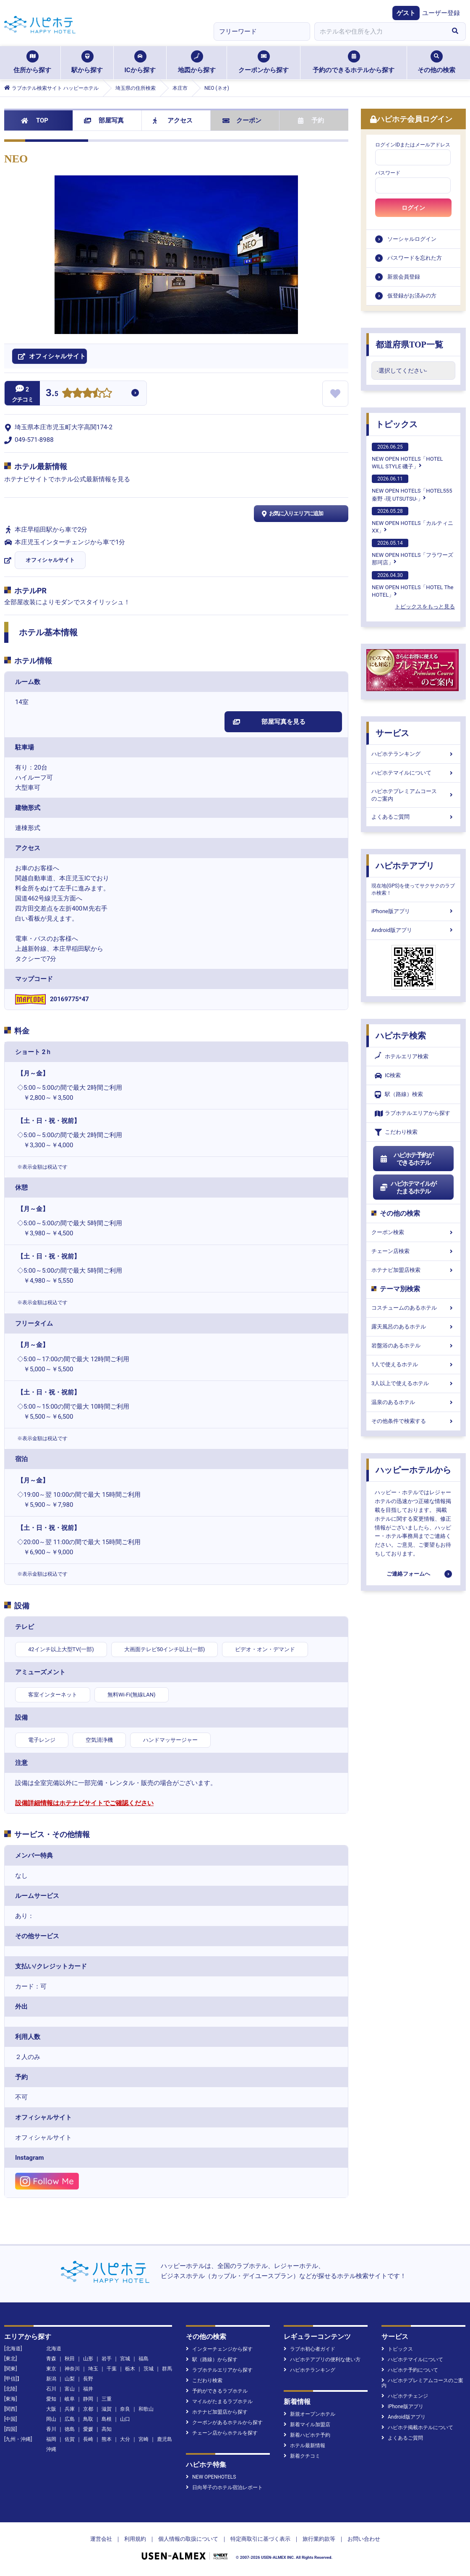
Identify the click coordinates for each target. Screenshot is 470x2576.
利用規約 (135, 2539)
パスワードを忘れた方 (414, 258)
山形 (88, 2359)
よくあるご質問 (413, 817)
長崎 (88, 2439)
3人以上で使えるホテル (413, 1383)
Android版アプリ (413, 930)
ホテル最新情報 (304, 2445)
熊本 (107, 2439)
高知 (107, 2429)
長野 (88, 2379)
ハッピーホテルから (413, 1470)
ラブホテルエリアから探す (412, 1113)
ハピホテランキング (413, 754)
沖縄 (51, 2449)
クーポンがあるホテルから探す (224, 2422)
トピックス (397, 424)
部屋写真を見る (269, 722)
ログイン (413, 207)
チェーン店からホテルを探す (222, 2433)
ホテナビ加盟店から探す (217, 2412)
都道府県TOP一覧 (409, 344)
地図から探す (197, 62)
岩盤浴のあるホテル (413, 1345)
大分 (125, 2439)
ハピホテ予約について (409, 2370)
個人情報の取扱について (188, 2539)
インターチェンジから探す (219, 2349)
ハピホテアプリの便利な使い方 (322, 2359)
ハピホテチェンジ (404, 2396)
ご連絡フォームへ (408, 1574)
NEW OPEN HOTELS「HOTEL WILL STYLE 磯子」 (407, 456)
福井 (88, 2389)
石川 (51, 2389)
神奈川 (72, 2369)
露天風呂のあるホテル (413, 1326)
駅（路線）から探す (212, 2359)
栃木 (130, 2369)
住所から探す (32, 62)
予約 (311, 120)
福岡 (51, 2439)
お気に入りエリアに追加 (291, 513)
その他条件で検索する (413, 1421)
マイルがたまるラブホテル (219, 2401)
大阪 (51, 2409)
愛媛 (88, 2429)
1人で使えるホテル (413, 1364)
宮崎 (143, 2439)
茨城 (149, 2369)
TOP (34, 120)
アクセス (173, 120)
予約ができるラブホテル (217, 2391)
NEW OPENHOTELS (211, 2477)
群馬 (167, 2369)
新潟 (51, 2379)
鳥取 (88, 2419)
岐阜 (70, 2399)
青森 (51, 2359)
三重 (107, 2399)
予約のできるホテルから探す (353, 62)
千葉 (112, 2369)
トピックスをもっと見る (425, 606)
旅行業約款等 (319, 2539)
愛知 (51, 2399)
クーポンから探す (263, 62)
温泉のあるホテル (413, 1402)
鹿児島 (164, 2439)
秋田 (70, 2359)
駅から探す (87, 62)
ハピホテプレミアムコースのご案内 (413, 795)
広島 (70, 2419)
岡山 (51, 2419)
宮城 (125, 2359)
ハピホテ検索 (401, 1035)
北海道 (53, 2349)
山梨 (70, 2379)
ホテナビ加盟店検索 (413, 1270)
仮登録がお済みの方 (411, 295)
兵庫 (70, 2409)
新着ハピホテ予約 (307, 2435)
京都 (88, 2409)
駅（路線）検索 (399, 1094)
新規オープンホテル (309, 2414)
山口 (125, 2419)
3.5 (52, 394)
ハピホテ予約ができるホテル (406, 1159)
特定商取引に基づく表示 (260, 2539)
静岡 (88, 2399)
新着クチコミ (302, 2456)
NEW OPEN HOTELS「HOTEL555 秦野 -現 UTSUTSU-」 (412, 488)
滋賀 (107, 2409)
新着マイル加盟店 (307, 2424)
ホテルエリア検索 (401, 1056)
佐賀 (70, 2439)
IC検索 (388, 1075)
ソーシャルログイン (411, 239)
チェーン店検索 (413, 1251)
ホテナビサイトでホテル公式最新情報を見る (67, 479)
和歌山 (146, 2409)
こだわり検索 (396, 1132)
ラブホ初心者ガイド (309, 2349)
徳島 (70, 2429)
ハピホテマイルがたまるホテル (408, 1187)
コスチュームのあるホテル (413, 1308)
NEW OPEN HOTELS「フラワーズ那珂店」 (412, 552)
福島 (143, 2359)
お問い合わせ (363, 2539)
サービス (392, 733)
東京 (51, 2369)
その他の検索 (436, 62)
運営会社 (101, 2539)
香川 (51, 2429)
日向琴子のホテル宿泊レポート (224, 2487)
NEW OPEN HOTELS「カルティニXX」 (412, 520)
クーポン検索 (413, 1232)
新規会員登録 (403, 277)
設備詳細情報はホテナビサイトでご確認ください (84, 1803)
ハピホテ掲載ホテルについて (417, 2427)
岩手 (107, 2359)
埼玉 (93, 2369)
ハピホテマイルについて (413, 773)
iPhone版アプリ (413, 911)
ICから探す (139, 62)
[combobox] (379, 31)
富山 (70, 2389)
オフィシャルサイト (50, 560)
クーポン (241, 120)
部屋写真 (104, 120)
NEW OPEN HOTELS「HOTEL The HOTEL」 (412, 584)
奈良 (125, 2409)
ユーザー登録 (441, 13)
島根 (107, 2419)
